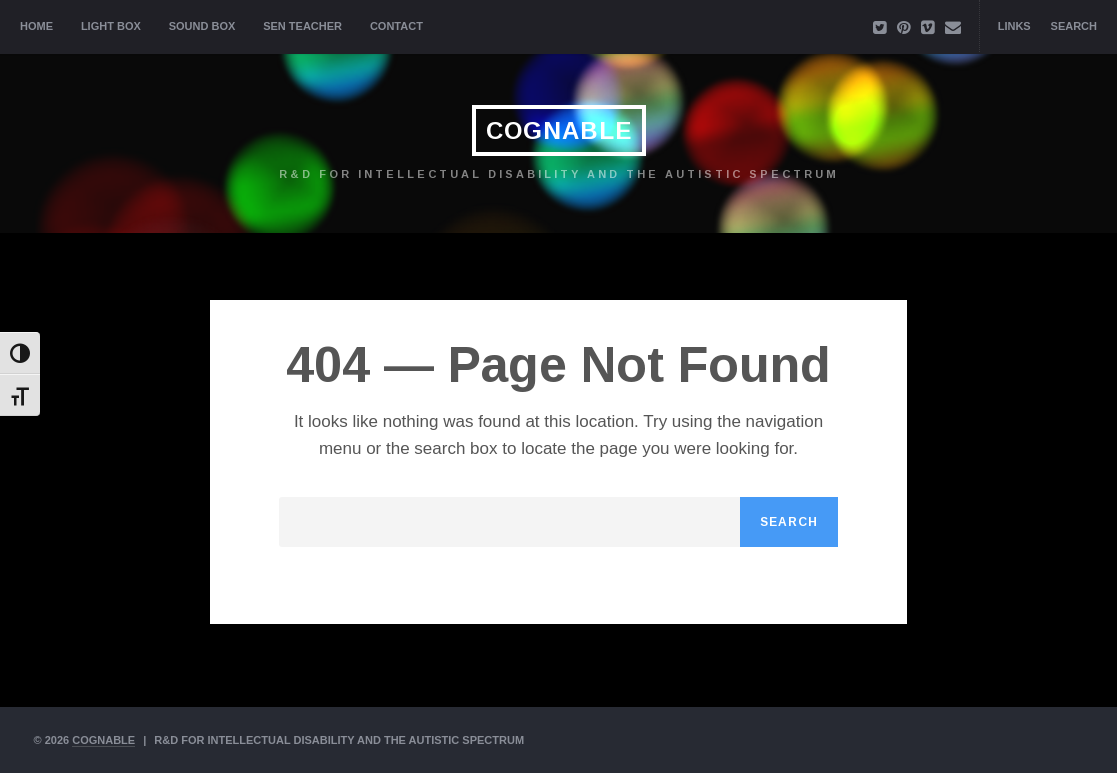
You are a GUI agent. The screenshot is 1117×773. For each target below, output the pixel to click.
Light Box (111, 26)
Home (36, 26)
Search (1074, 26)
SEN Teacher (302, 26)
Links (1014, 26)
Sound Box (202, 26)
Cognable (559, 130)
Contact (396, 26)
